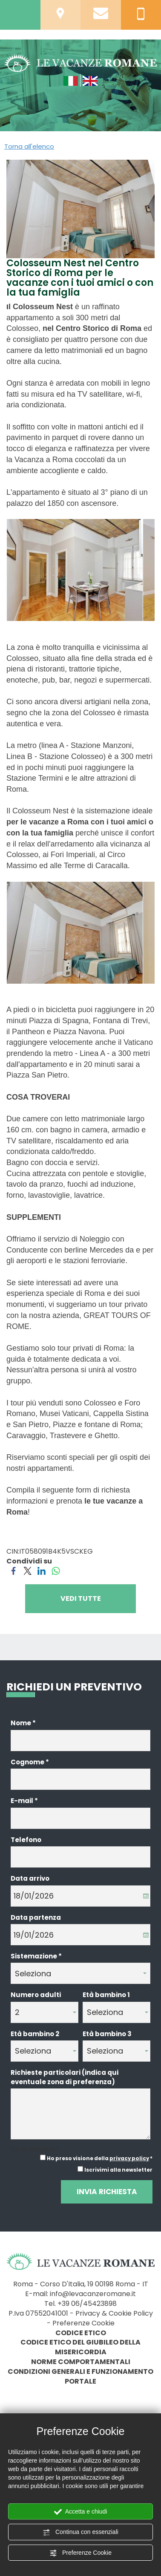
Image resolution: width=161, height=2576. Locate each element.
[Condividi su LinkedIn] (41, 1570)
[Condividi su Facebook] (13, 1570)
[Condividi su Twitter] (27, 1570)
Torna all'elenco (29, 146)
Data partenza (36, 1917)
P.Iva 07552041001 (38, 2313)
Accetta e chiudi (80, 2512)
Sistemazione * (36, 1956)
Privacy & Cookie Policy (114, 2313)
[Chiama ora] (140, 13)
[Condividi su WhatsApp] (56, 1570)
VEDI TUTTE (80, 1598)
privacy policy (129, 2158)
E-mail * (24, 1800)
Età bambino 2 (35, 2033)
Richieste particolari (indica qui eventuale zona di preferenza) (64, 2077)
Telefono (26, 1839)
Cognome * (30, 1762)
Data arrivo (30, 1878)
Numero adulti (36, 1994)
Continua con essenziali (80, 2532)
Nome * (23, 1722)
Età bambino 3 (107, 2033)
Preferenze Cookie (80, 2553)
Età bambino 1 (106, 1994)
